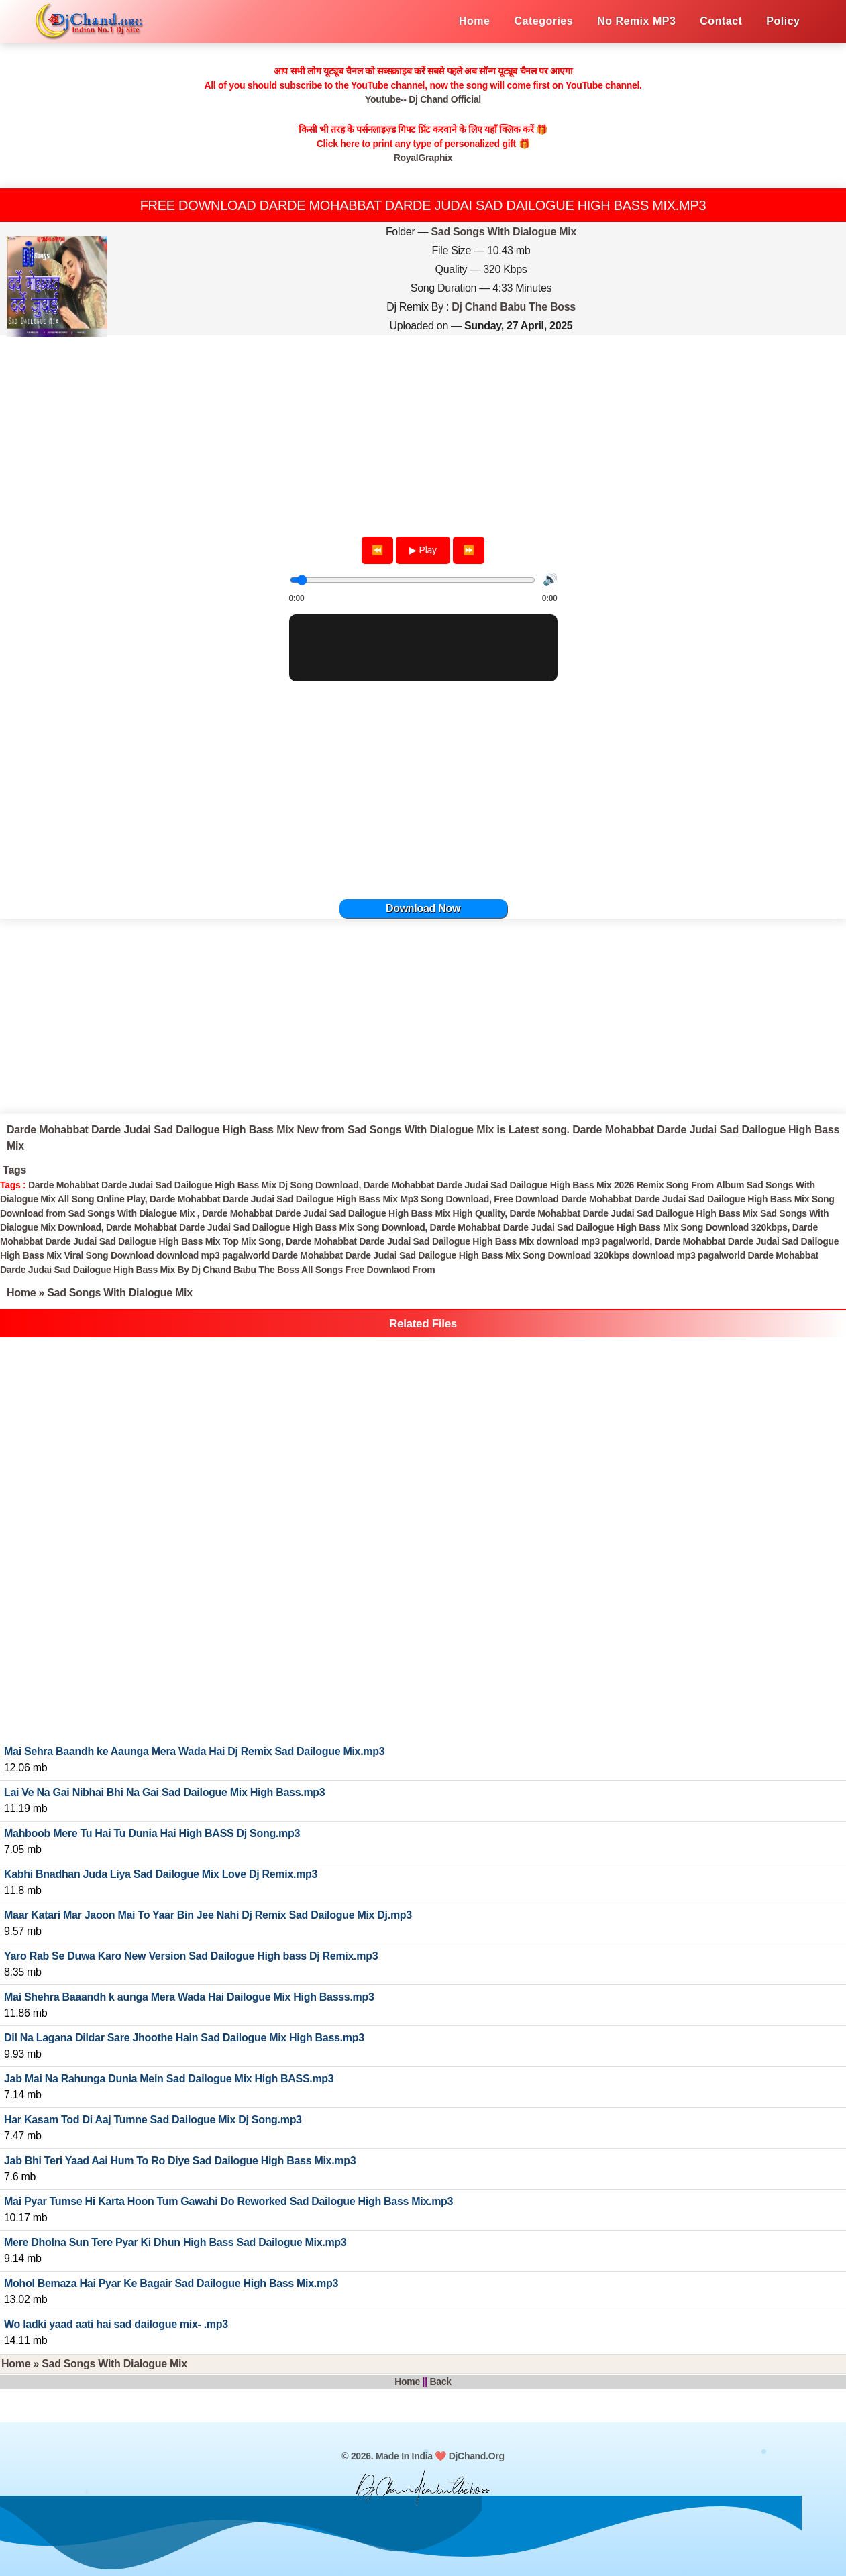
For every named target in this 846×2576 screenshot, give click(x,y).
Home (21, 1292)
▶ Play (422, 550)
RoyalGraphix (423, 157)
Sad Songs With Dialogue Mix (503, 231)
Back (440, 2381)
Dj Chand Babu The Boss (514, 307)
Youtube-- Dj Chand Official (423, 99)
